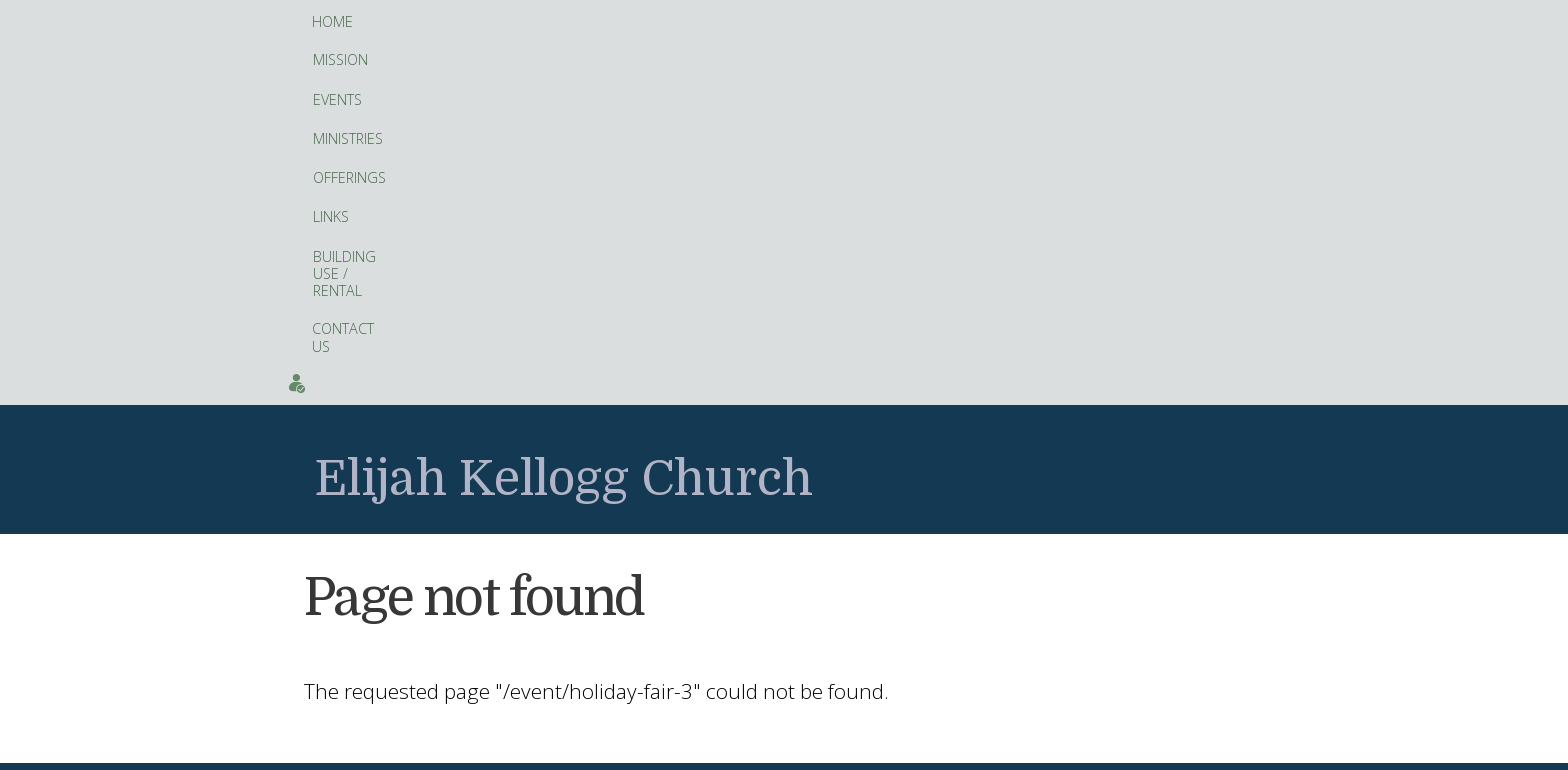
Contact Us (957, 21)
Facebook (616, 670)
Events (1256, 21)
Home (332, 21)
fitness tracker (704, 550)
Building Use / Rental (820, 22)
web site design (731, 748)
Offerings (634, 22)
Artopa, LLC (846, 748)
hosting (796, 748)
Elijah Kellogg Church (563, 119)
